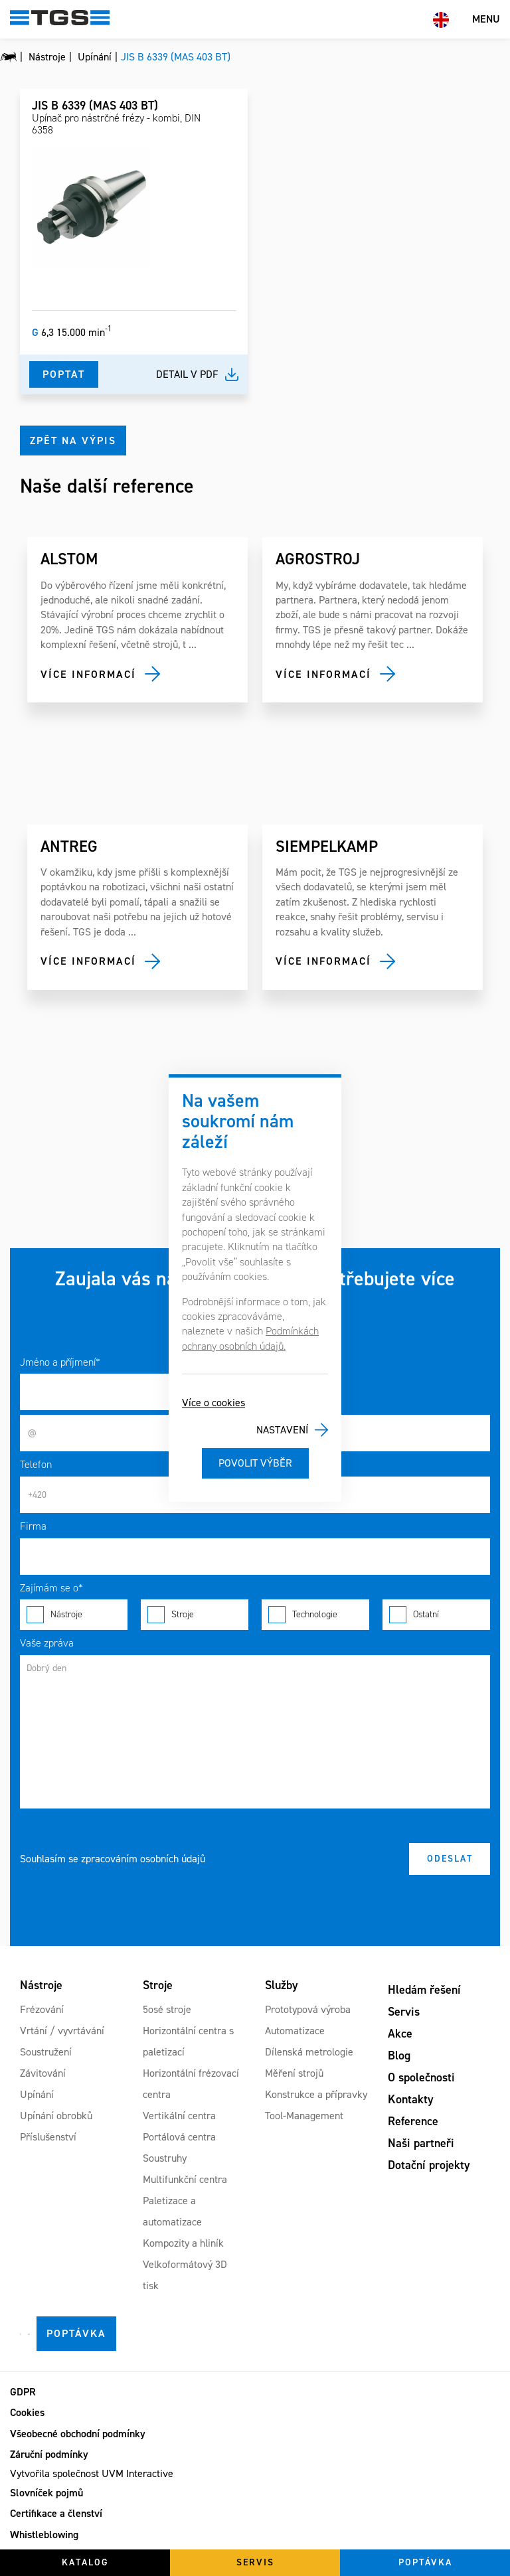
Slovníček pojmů (46, 2493)
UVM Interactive (137, 2473)
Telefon (36, 1464)
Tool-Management (304, 2116)
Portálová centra (179, 2137)
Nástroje (74, 1614)
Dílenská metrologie (309, 2052)
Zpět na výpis (73, 440)
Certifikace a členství (56, 2513)
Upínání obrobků (56, 2116)
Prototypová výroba (308, 2009)
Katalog (85, 2562)
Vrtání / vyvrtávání (62, 2031)
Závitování (43, 2073)
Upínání (37, 2094)
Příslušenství (48, 2137)
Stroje (194, 1614)
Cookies (27, 2412)
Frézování (42, 2009)
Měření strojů (294, 2073)
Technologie (315, 1614)
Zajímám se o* (51, 1588)
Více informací (88, 674)
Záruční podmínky (49, 2454)
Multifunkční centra (185, 2179)
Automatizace (295, 2031)
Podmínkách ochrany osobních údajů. (250, 1338)
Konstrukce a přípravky (316, 2094)
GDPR (23, 2392)
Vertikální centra (179, 2116)
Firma (33, 1526)
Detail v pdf (187, 374)
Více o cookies (213, 1402)
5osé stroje (167, 2009)
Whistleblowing (44, 2534)
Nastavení (282, 1430)
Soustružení (46, 2052)
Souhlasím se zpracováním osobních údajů (112, 1859)
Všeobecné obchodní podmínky (77, 2434)
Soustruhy (165, 2158)
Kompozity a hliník (183, 2243)
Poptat (63, 374)
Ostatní (436, 1614)
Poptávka (76, 2333)
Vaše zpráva (47, 1643)
